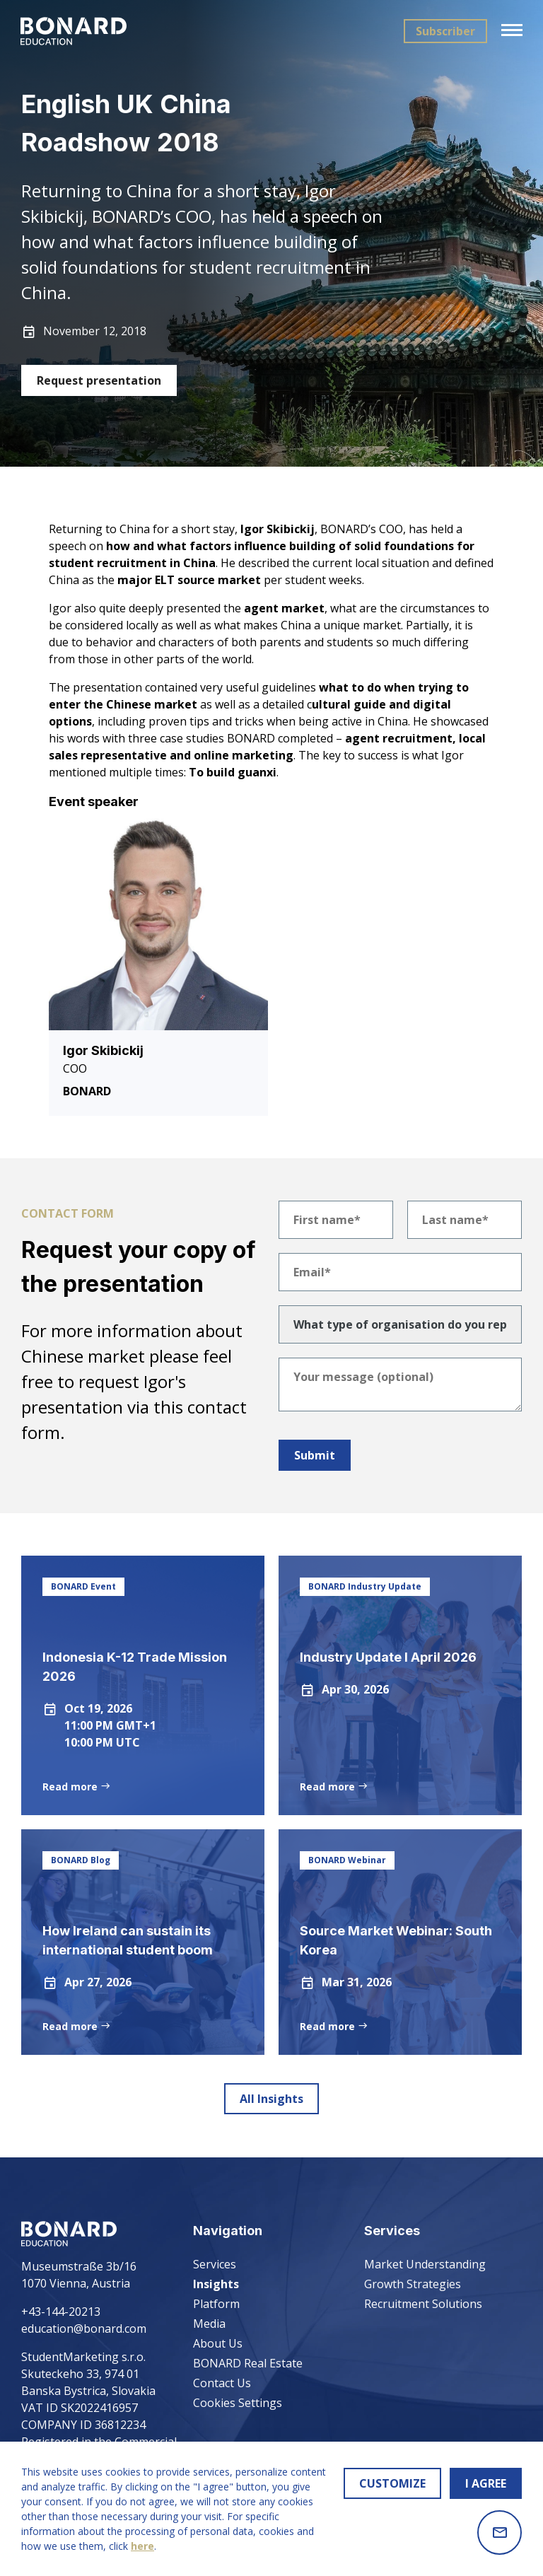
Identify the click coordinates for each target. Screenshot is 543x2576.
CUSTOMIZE (392, 2483)
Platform (216, 2304)
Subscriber (444, 31)
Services (214, 2264)
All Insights (271, 2099)
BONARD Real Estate (248, 2363)
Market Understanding (425, 2264)
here (142, 2546)
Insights (216, 2284)
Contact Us (222, 2383)
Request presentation (99, 380)
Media (209, 2323)
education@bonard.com (83, 2328)
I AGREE (485, 2483)
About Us (218, 2343)
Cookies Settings (237, 2403)
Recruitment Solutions (423, 2304)
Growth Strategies (412, 2284)
